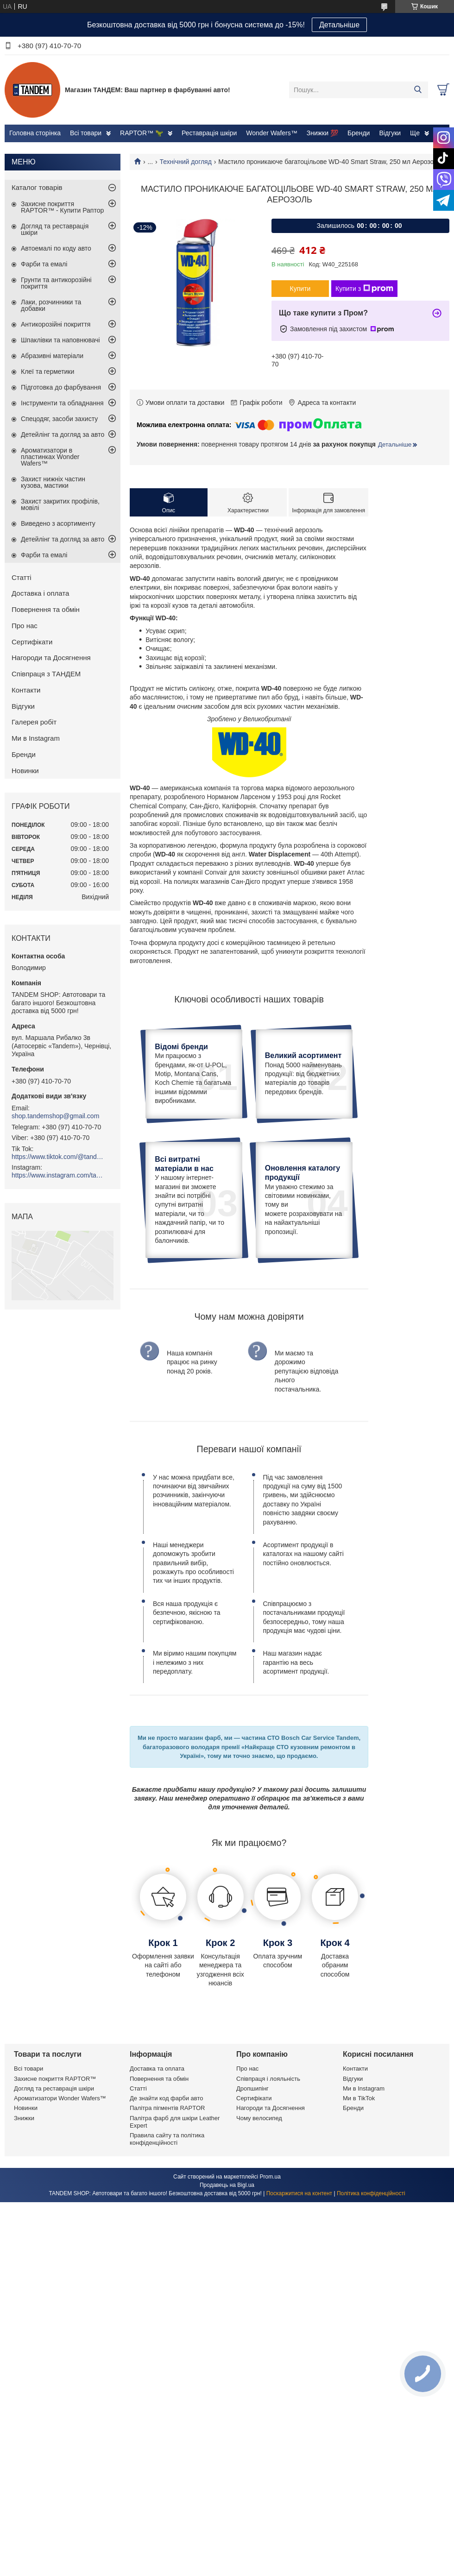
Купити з (364, 288)
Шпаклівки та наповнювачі (60, 340)
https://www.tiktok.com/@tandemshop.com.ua (58, 1156)
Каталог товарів (37, 187)
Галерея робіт (34, 722)
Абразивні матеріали (52, 355)
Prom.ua (270, 2259)
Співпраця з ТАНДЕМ (46, 674)
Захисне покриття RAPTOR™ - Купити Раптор (62, 207)
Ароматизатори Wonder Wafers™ (60, 2180)
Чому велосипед (259, 2200)
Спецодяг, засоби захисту (59, 418)
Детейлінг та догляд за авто (62, 434)
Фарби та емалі (44, 264)
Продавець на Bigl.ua (227, 2267)
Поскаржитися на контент (299, 2276)
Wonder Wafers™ (271, 133)
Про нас (25, 626)
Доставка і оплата (40, 593)
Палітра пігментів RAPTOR (167, 2190)
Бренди (358, 133)
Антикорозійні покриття (55, 324)
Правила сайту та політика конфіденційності (167, 2221)
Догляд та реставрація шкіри (54, 229)
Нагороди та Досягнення (51, 657)
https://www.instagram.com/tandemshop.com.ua (58, 1175)
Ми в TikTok (359, 2180)
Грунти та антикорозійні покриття (56, 283)
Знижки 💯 (322, 133)
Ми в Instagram (36, 738)
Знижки (24, 2200)
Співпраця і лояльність (268, 2161)
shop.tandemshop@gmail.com (55, 1116)
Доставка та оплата (157, 2151)
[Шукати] (417, 90)
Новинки (25, 771)
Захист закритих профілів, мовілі (60, 504)
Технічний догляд (186, 161)
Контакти (26, 690)
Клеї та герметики (47, 371)
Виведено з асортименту (58, 523)
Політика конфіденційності (371, 2276)
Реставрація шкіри (209, 133)
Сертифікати (32, 642)
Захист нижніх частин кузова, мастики (53, 482)
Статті (22, 577)
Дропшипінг (252, 2170)
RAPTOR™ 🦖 (141, 133)
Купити (300, 288)
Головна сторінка (35, 133)
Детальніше (339, 25)
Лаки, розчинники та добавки (51, 305)
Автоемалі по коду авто (56, 248)
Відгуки (390, 133)
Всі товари (85, 133)
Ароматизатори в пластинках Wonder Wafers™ (50, 457)
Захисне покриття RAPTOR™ (55, 2161)
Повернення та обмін (46, 609)
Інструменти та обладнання (62, 403)
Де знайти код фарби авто (166, 2180)
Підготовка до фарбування (61, 387)
